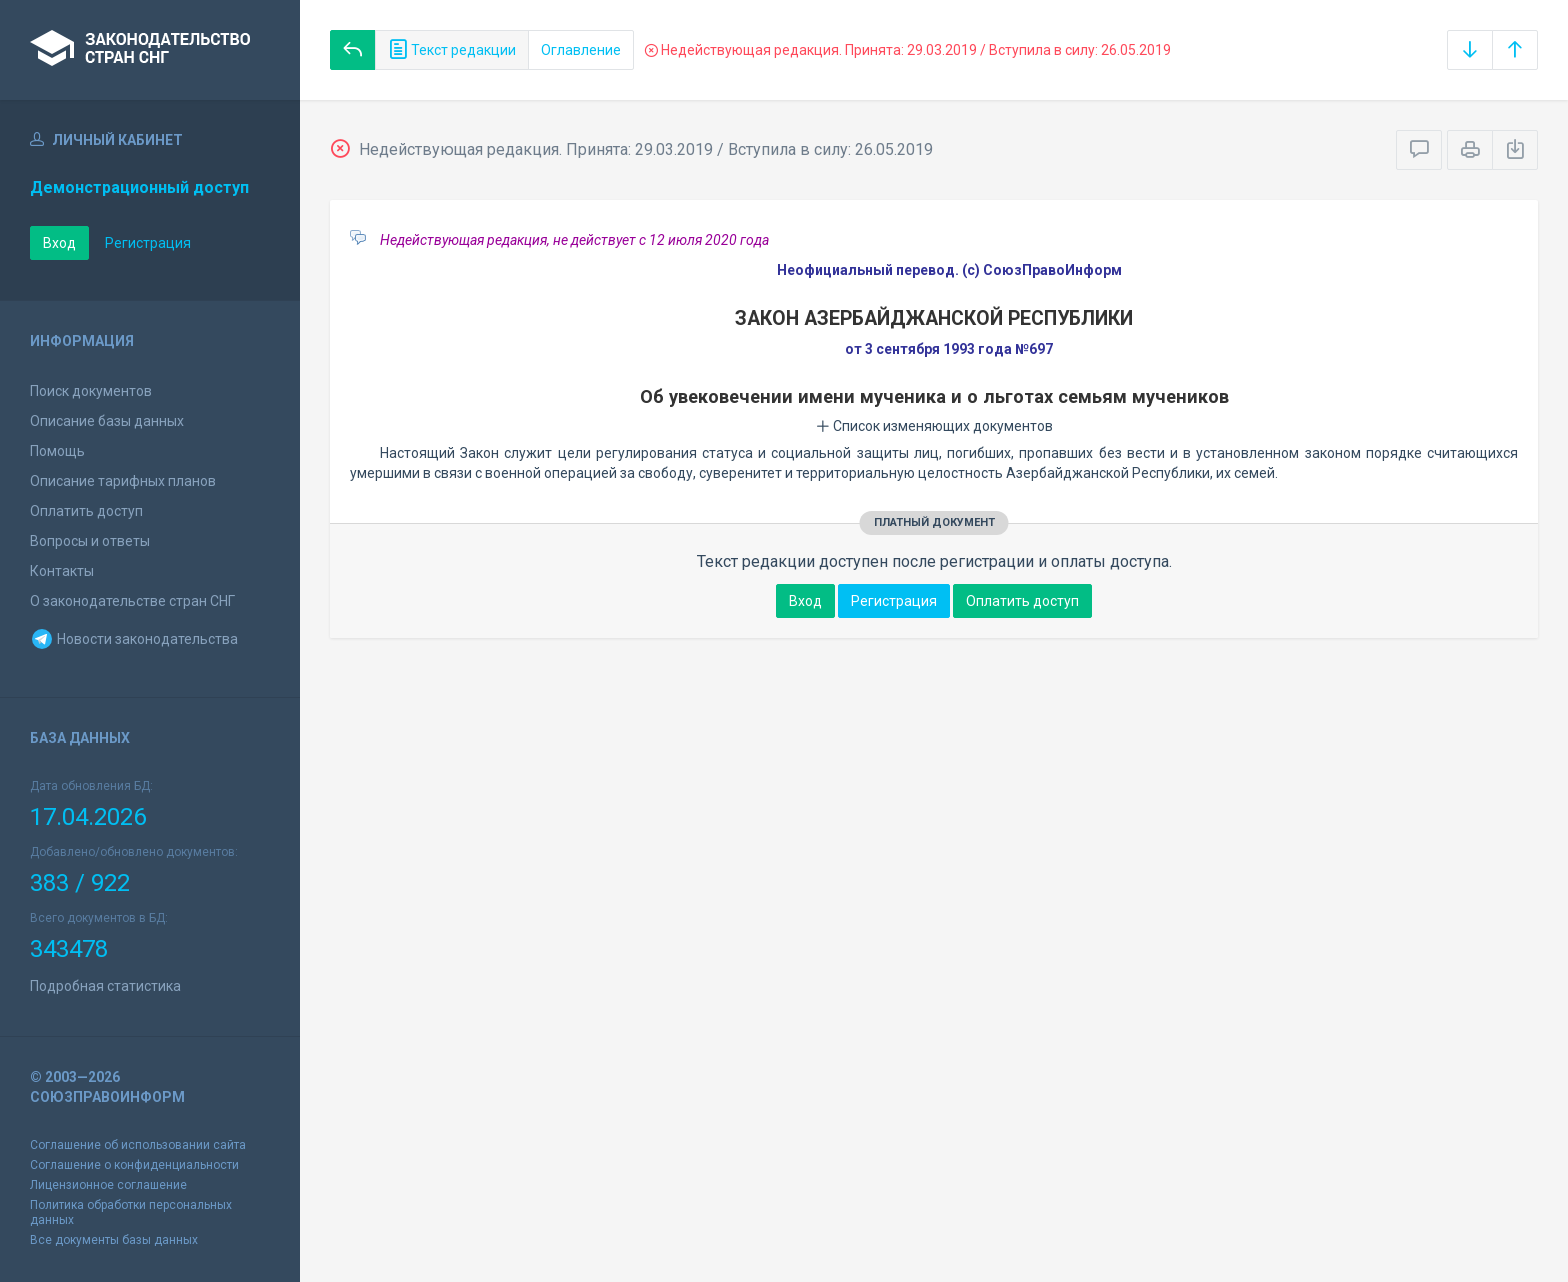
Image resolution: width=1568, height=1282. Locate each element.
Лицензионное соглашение (108, 1185)
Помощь (57, 451)
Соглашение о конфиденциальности (134, 1165)
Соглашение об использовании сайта (138, 1145)
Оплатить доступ (86, 511)
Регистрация (148, 243)
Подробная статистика (105, 986)
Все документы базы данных (114, 1240)
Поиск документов (91, 391)
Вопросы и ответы (90, 541)
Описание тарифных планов (123, 481)
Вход (59, 243)
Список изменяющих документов (934, 426)
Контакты (62, 571)
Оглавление (581, 50)
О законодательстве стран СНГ (132, 601)
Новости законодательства (134, 639)
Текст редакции (452, 50)
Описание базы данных (107, 421)
